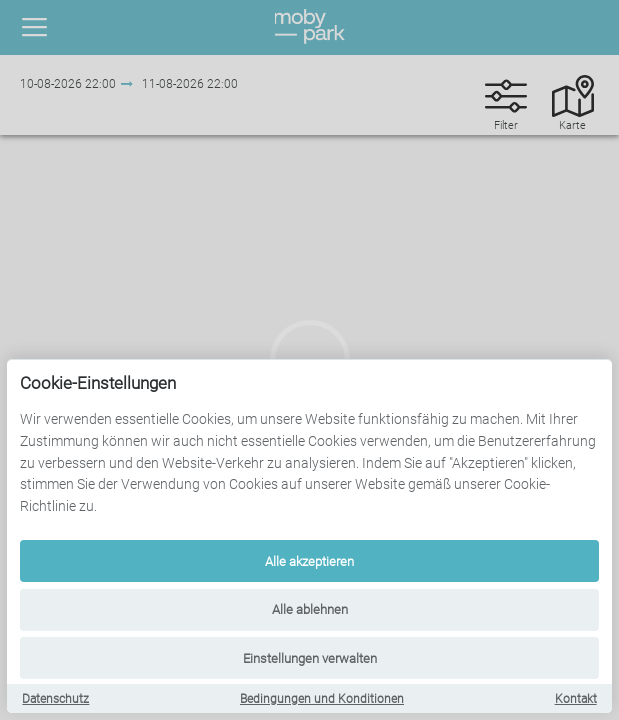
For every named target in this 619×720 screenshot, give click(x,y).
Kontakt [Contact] (576, 699)
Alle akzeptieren (309, 561)
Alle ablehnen (310, 609)
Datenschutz (55, 699)
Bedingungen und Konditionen (322, 699)
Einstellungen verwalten (310, 658)
